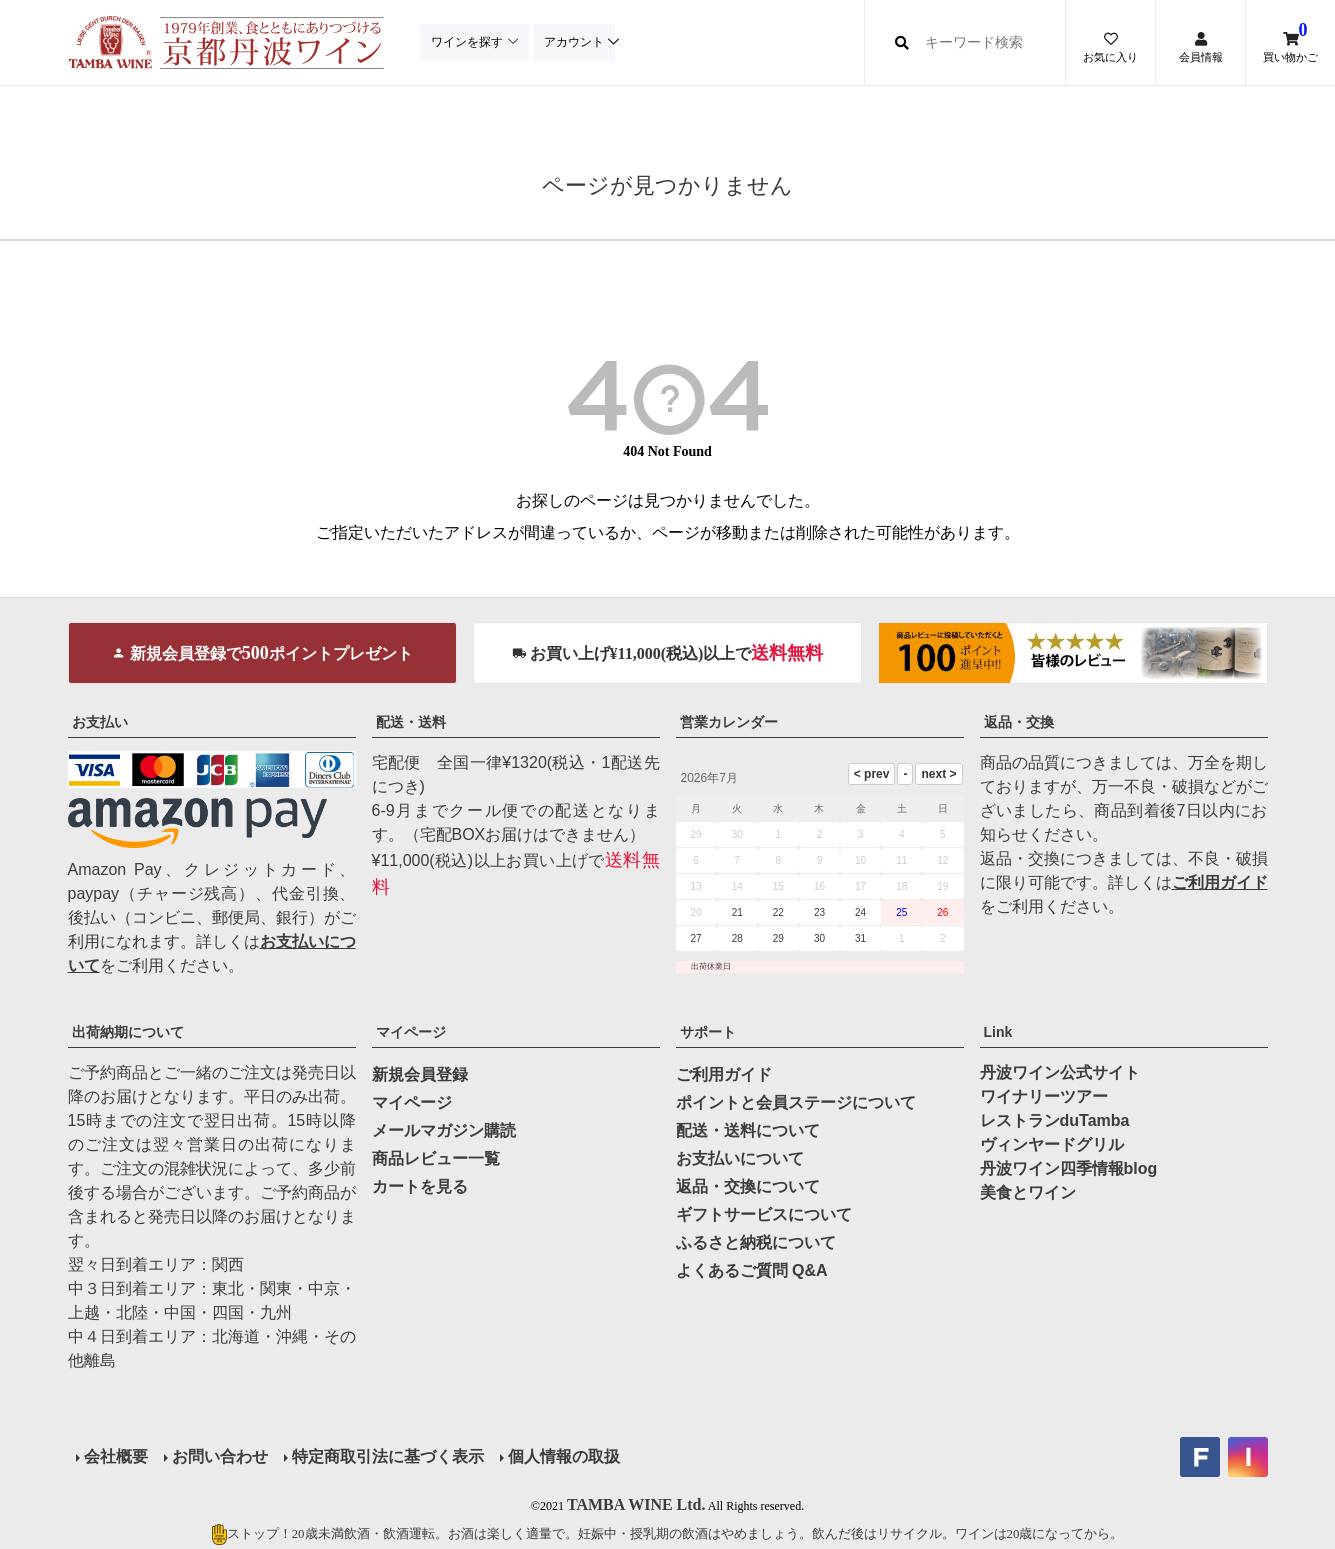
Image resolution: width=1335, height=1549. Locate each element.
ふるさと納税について (756, 1242)
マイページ (411, 1032)
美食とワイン (1028, 1192)
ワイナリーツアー (1044, 1096)
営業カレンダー (729, 722)
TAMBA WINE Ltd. (636, 1504)
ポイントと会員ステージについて (796, 1102)
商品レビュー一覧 (436, 1158)
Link (998, 1032)
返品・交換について (748, 1186)
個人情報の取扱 (564, 1456)
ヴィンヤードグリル (1052, 1144)
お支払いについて (740, 1158)
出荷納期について (128, 1032)
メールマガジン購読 (444, 1130)
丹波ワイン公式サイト (1060, 1072)
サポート (708, 1032)
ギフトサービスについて (764, 1214)
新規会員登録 (420, 1074)
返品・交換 (1019, 722)
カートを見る (420, 1186)
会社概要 (116, 1456)
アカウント (578, 42)
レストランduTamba (1055, 1120)
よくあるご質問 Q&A (752, 1270)
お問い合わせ (220, 1456)
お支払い (100, 722)
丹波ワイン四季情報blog (1069, 1168)
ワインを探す (468, 42)
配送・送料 (411, 722)
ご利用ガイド (1220, 882)
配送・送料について (748, 1130)
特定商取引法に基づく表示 (388, 1456)
